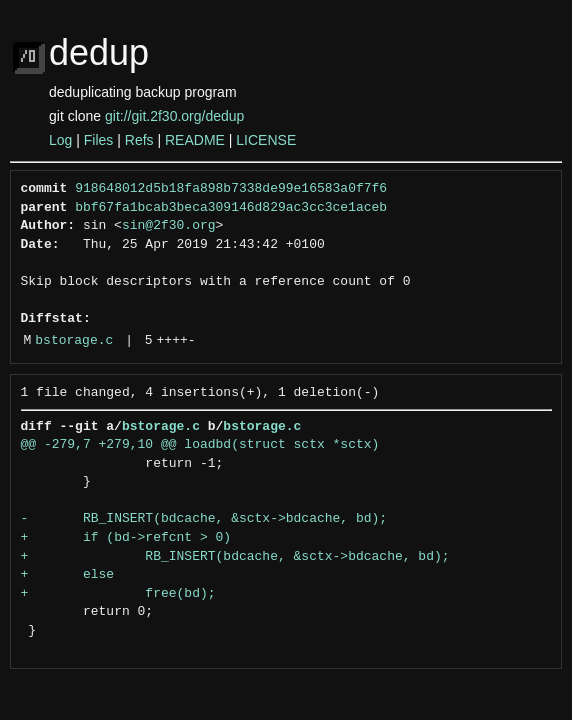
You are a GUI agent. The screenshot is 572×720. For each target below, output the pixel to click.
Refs (139, 140)
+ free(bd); (118, 594)
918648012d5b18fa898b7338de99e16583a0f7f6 (231, 189)
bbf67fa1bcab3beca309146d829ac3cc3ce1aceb (231, 208)
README (195, 140)
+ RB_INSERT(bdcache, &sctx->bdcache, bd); (235, 557)
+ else (68, 575)
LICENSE (266, 140)
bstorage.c (74, 341)
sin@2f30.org (169, 226)
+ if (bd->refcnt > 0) (126, 538)
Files (99, 140)
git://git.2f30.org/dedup (174, 116)
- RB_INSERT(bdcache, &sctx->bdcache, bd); (204, 519)
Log (60, 140)
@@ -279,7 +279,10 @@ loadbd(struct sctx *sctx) (200, 445)
